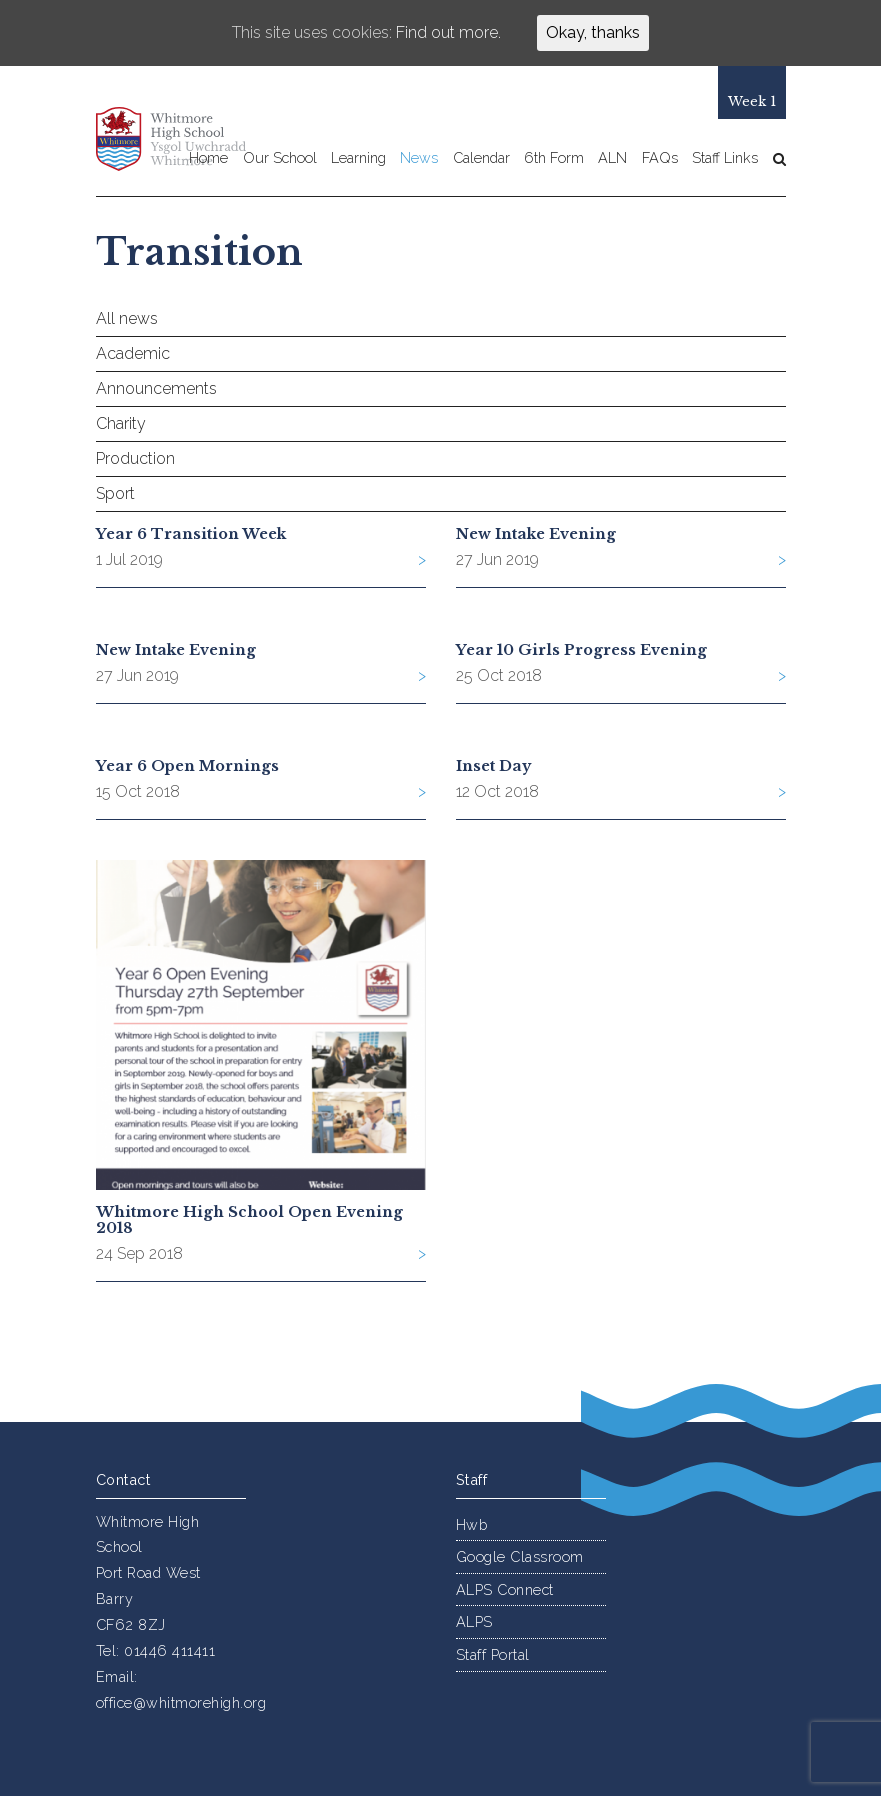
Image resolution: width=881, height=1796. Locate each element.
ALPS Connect (505, 1589)
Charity (121, 423)
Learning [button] (358, 158)
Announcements (156, 388)
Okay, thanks (593, 32)
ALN (612, 158)
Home (208, 158)
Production (135, 458)
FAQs (660, 158)
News (419, 158)
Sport (115, 493)
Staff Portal (493, 1654)
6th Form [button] (554, 158)
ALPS (474, 1621)
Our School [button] (280, 158)
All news (127, 318)
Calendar (481, 158)
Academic (133, 353)
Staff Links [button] (725, 158)
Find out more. (448, 32)
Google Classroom (520, 1556)
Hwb (472, 1524)
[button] (775, 159)
